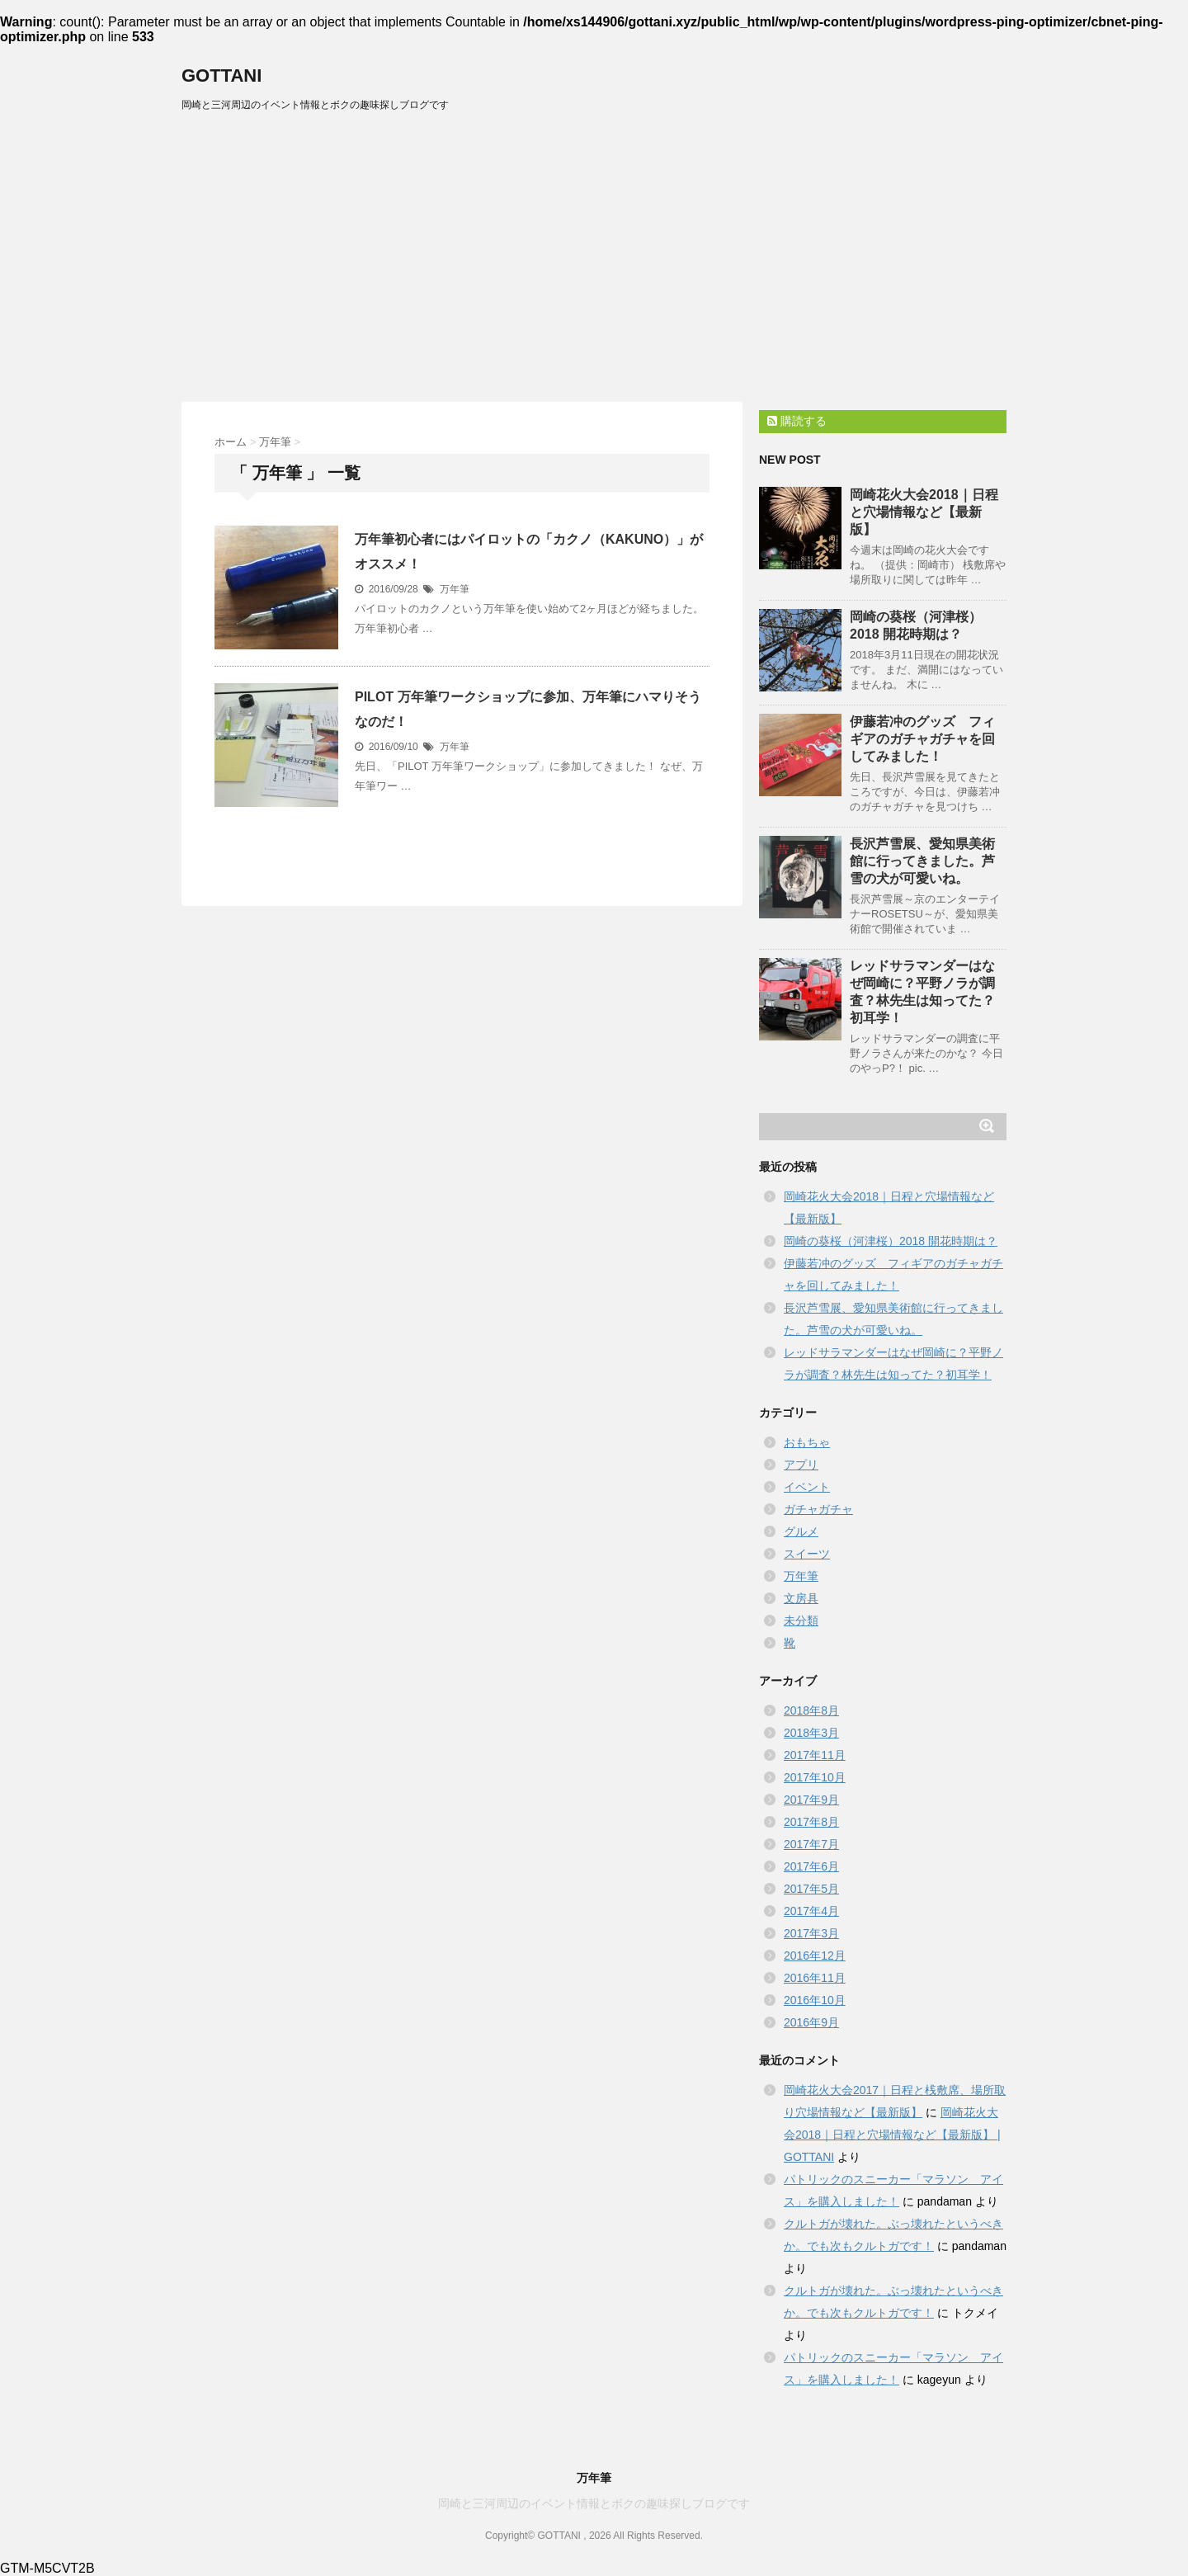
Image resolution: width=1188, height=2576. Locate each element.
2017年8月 (811, 1821)
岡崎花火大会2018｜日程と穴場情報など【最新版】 (924, 512)
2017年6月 (811, 1866)
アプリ (801, 1464)
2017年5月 (811, 1888)
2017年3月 (811, 1933)
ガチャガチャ (818, 1509)
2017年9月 (811, 1799)
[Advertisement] (594, 245)
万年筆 (454, 589)
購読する (797, 420)
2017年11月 (815, 1755)
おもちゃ (807, 1442)
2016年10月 (815, 2000)
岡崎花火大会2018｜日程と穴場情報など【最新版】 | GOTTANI (892, 2134)
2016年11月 (815, 1977)
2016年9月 (811, 2022)
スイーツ (807, 1553)
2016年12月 (815, 1955)
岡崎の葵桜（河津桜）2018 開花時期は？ (890, 1241)
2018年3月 (811, 1732)
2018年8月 (811, 1710)
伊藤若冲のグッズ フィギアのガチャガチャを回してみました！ (922, 739)
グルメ (801, 1531)
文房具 (801, 1598)
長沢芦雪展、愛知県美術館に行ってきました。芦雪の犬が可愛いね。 (922, 861)
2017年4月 (811, 1911)
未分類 (801, 1620)
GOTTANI (222, 75)
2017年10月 (815, 1777)
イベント (807, 1486)
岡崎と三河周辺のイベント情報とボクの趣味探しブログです (594, 2503)
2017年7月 (811, 1844)
